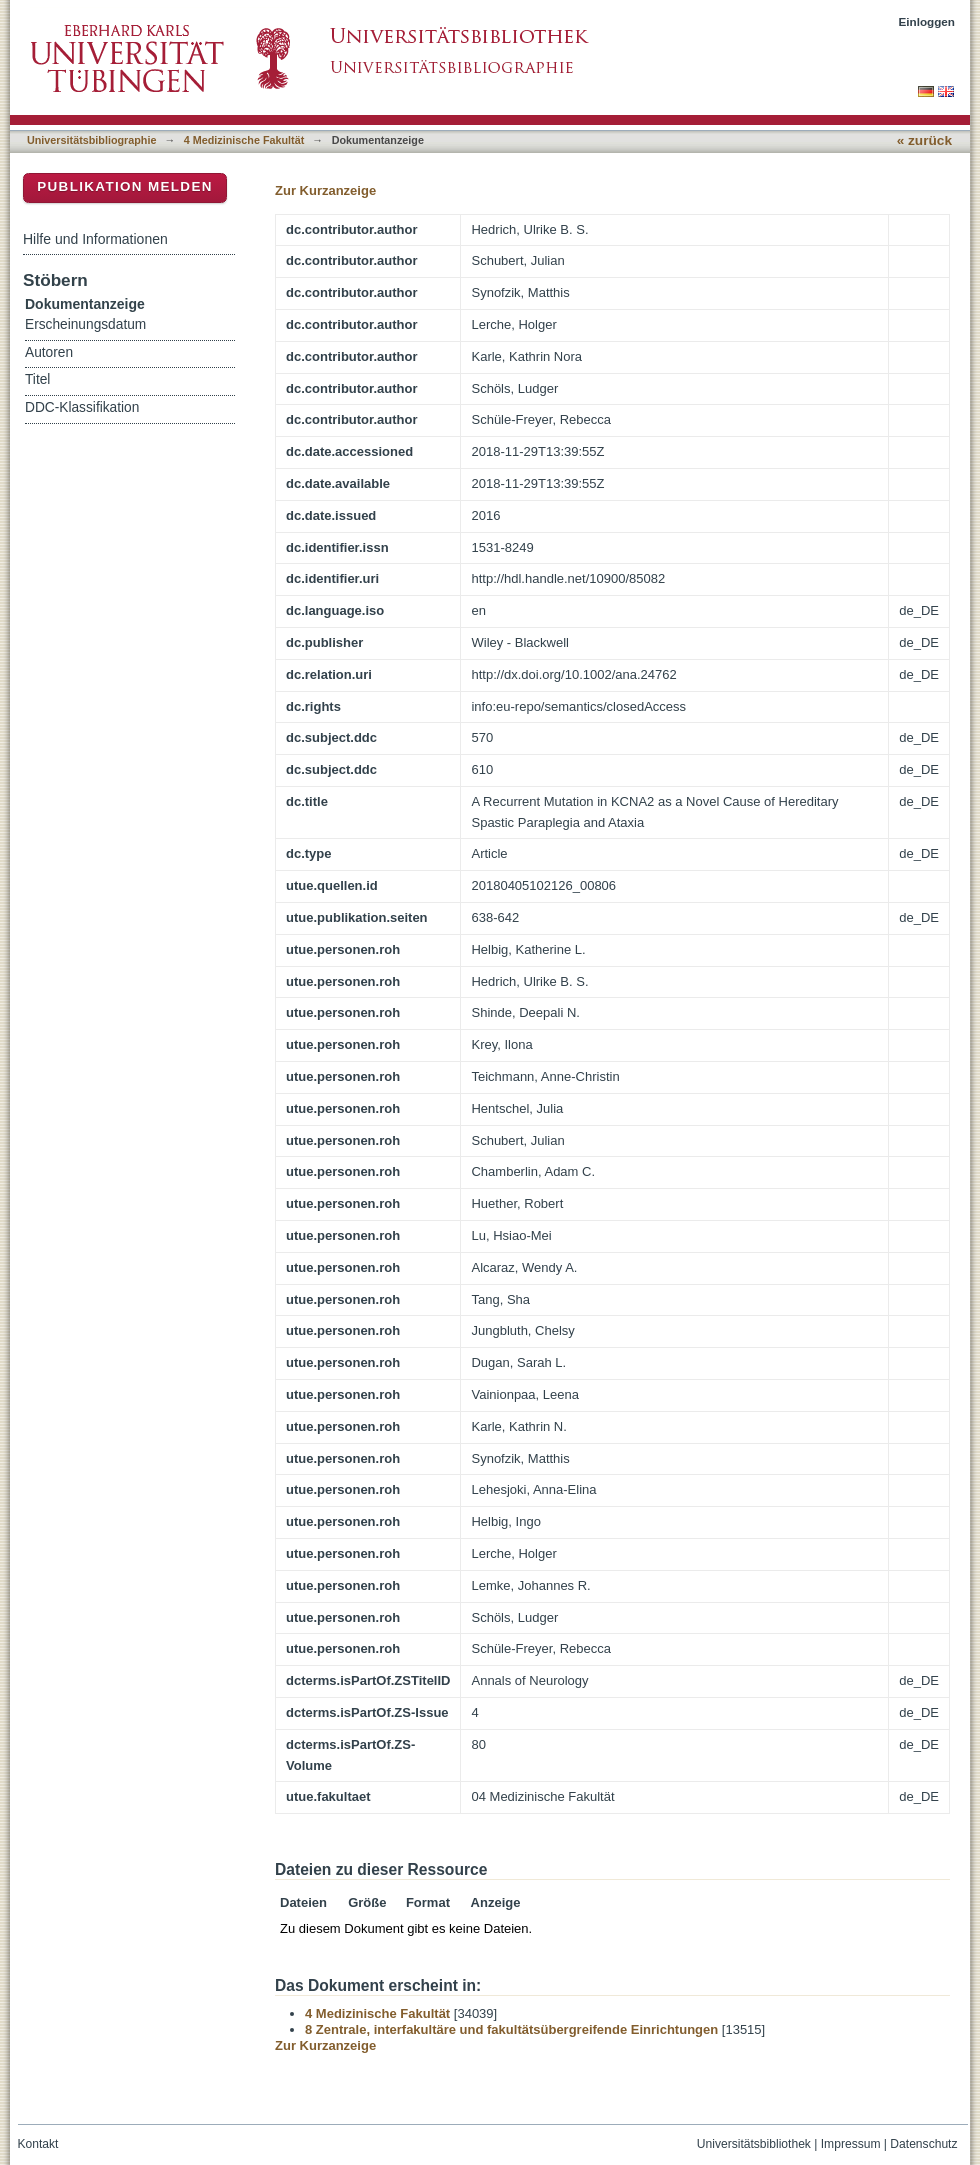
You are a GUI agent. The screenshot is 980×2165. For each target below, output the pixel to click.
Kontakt (38, 2144)
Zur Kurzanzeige (325, 190)
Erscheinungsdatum (85, 324)
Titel (37, 379)
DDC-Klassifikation (82, 407)
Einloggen (927, 21)
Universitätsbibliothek (754, 2144)
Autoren (49, 352)
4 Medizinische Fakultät (244, 140)
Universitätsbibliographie (91, 140)
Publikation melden (125, 186)
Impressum (851, 2144)
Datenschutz (923, 2144)
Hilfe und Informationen (95, 239)
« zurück (924, 140)
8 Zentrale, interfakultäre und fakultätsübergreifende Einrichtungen (511, 2029)
